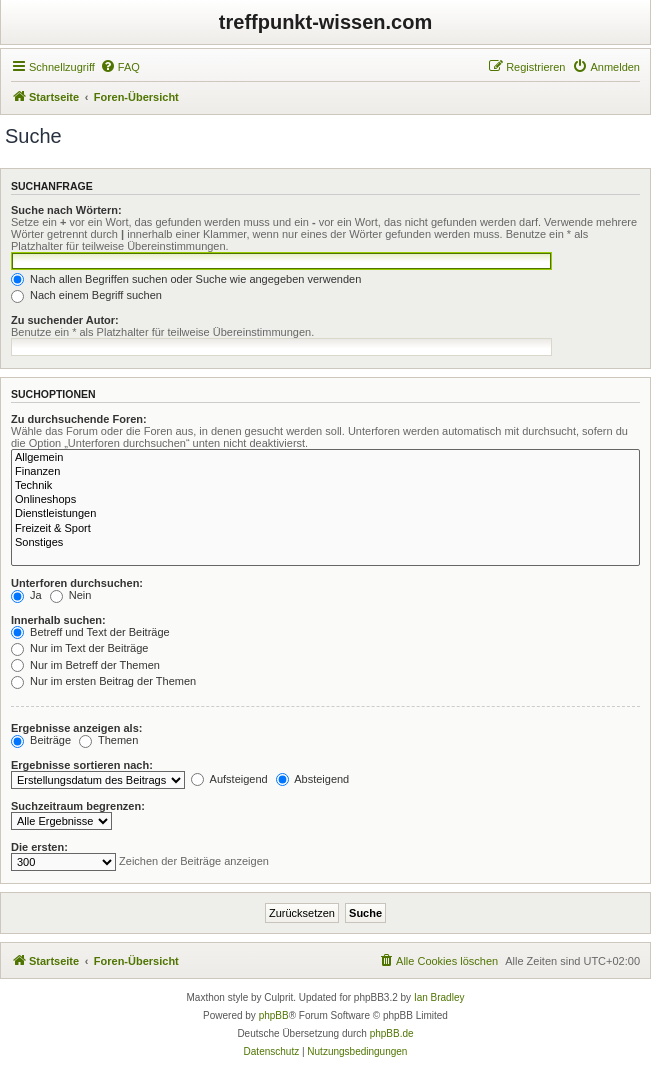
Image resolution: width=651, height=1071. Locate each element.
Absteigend (313, 779)
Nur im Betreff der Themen (85, 665)
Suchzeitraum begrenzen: (78, 806)
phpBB (274, 1015)
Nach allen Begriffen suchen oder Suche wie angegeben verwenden (186, 279)
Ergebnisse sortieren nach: (82, 765)
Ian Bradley (439, 997)
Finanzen (325, 472)
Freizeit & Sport (325, 529)
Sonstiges (325, 543)
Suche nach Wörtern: (66, 210)
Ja (26, 595)
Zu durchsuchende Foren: (79, 419)
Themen (108, 740)
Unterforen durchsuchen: (77, 583)
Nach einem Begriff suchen (86, 295)
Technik (325, 486)
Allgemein (325, 458)
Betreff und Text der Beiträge (90, 632)
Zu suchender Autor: (65, 320)
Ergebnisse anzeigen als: (76, 728)
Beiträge (41, 740)
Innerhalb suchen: (58, 620)
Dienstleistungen (325, 514)
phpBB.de (392, 1033)
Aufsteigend (229, 779)
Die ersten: (39, 847)
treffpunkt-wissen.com (325, 22)
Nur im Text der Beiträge (79, 648)
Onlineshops (325, 500)
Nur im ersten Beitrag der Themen (103, 681)
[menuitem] (120, 67)
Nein (71, 595)
